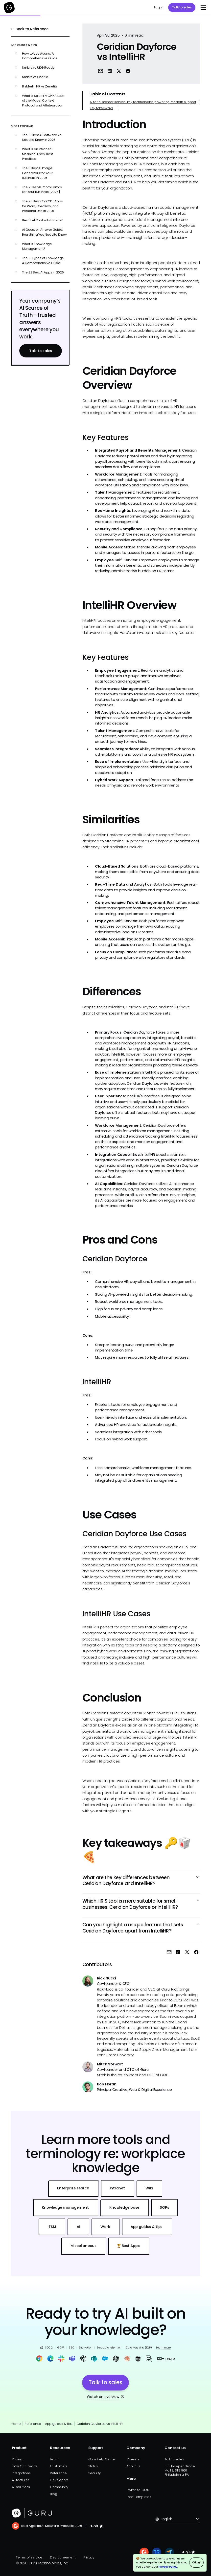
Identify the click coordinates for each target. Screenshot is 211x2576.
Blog (53, 2494)
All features (20, 2480)
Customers (58, 2466)
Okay (196, 2562)
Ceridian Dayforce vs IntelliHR (99, 2423)
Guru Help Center (102, 2459)
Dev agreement (62, 2557)
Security (94, 2473)
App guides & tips (58, 2423)
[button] (202, 8)
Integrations (21, 2473)
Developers (59, 2480)
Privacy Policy (168, 2567)
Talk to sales (181, 7)
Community (59, 2487)
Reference (32, 2423)
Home (16, 2423)
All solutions (21, 2487)
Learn (54, 2459)
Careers (132, 2459)
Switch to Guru (137, 2490)
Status (93, 2466)
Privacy (88, 2557)
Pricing (17, 2459)
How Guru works (25, 2466)
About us (133, 2466)
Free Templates (138, 2496)
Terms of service (29, 2557)
